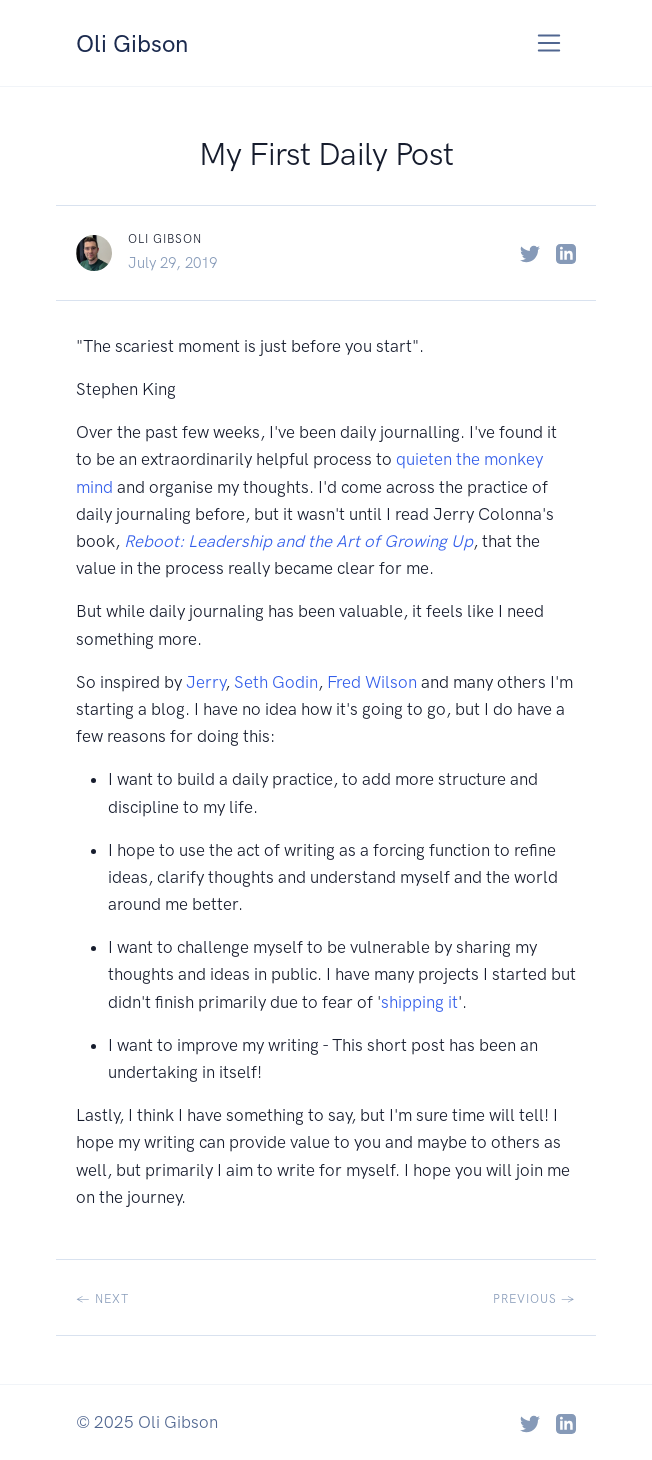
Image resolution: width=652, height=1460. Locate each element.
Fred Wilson (372, 682)
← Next (102, 1299)
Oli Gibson (139, 42)
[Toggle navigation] (549, 43)
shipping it (419, 1002)
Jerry (205, 682)
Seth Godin (276, 682)
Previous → (534, 1299)
